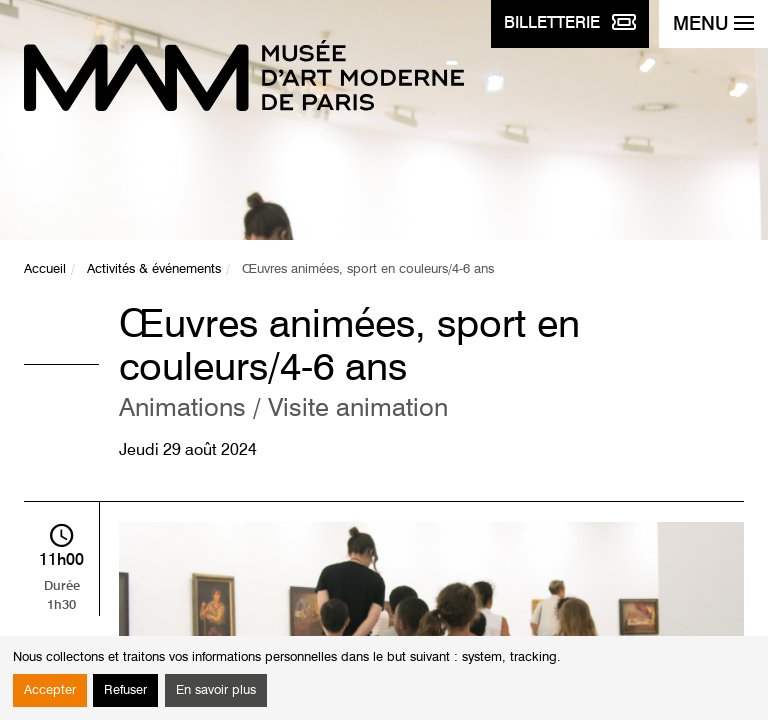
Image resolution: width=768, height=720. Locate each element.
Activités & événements (154, 269)
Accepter (50, 690)
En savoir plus (216, 690)
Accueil (45, 269)
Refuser (125, 690)
